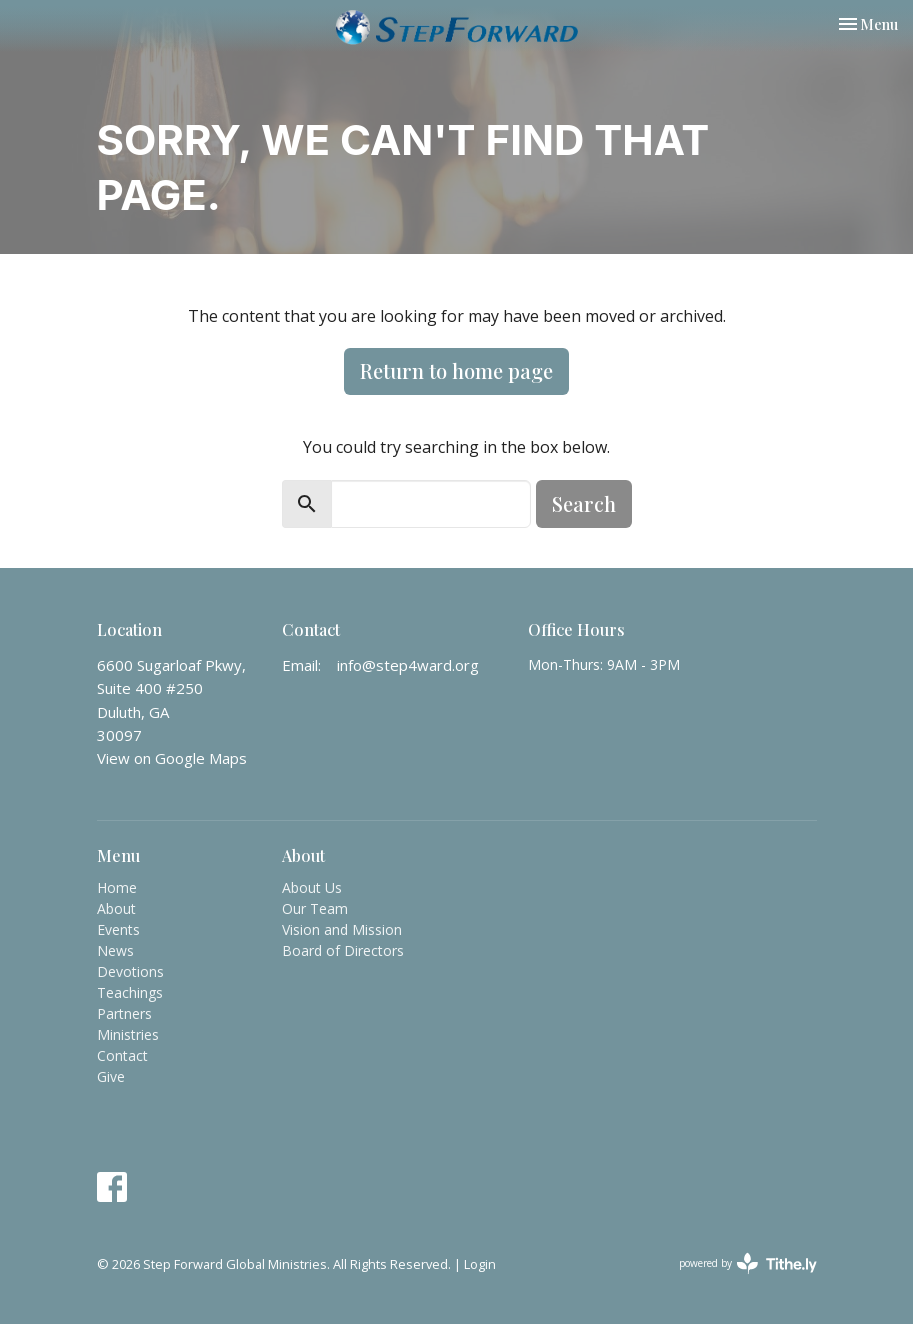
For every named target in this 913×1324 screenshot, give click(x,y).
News (115, 950)
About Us (312, 887)
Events (118, 929)
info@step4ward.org (408, 665)
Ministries (128, 1034)
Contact (122, 1055)
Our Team (315, 908)
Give (111, 1076)
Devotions (130, 971)
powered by (748, 1263)
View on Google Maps (172, 758)
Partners (124, 1013)
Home (117, 887)
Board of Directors (343, 950)
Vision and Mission (342, 929)
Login (480, 1264)
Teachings (130, 992)
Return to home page (456, 370)
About (116, 908)
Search (584, 503)
